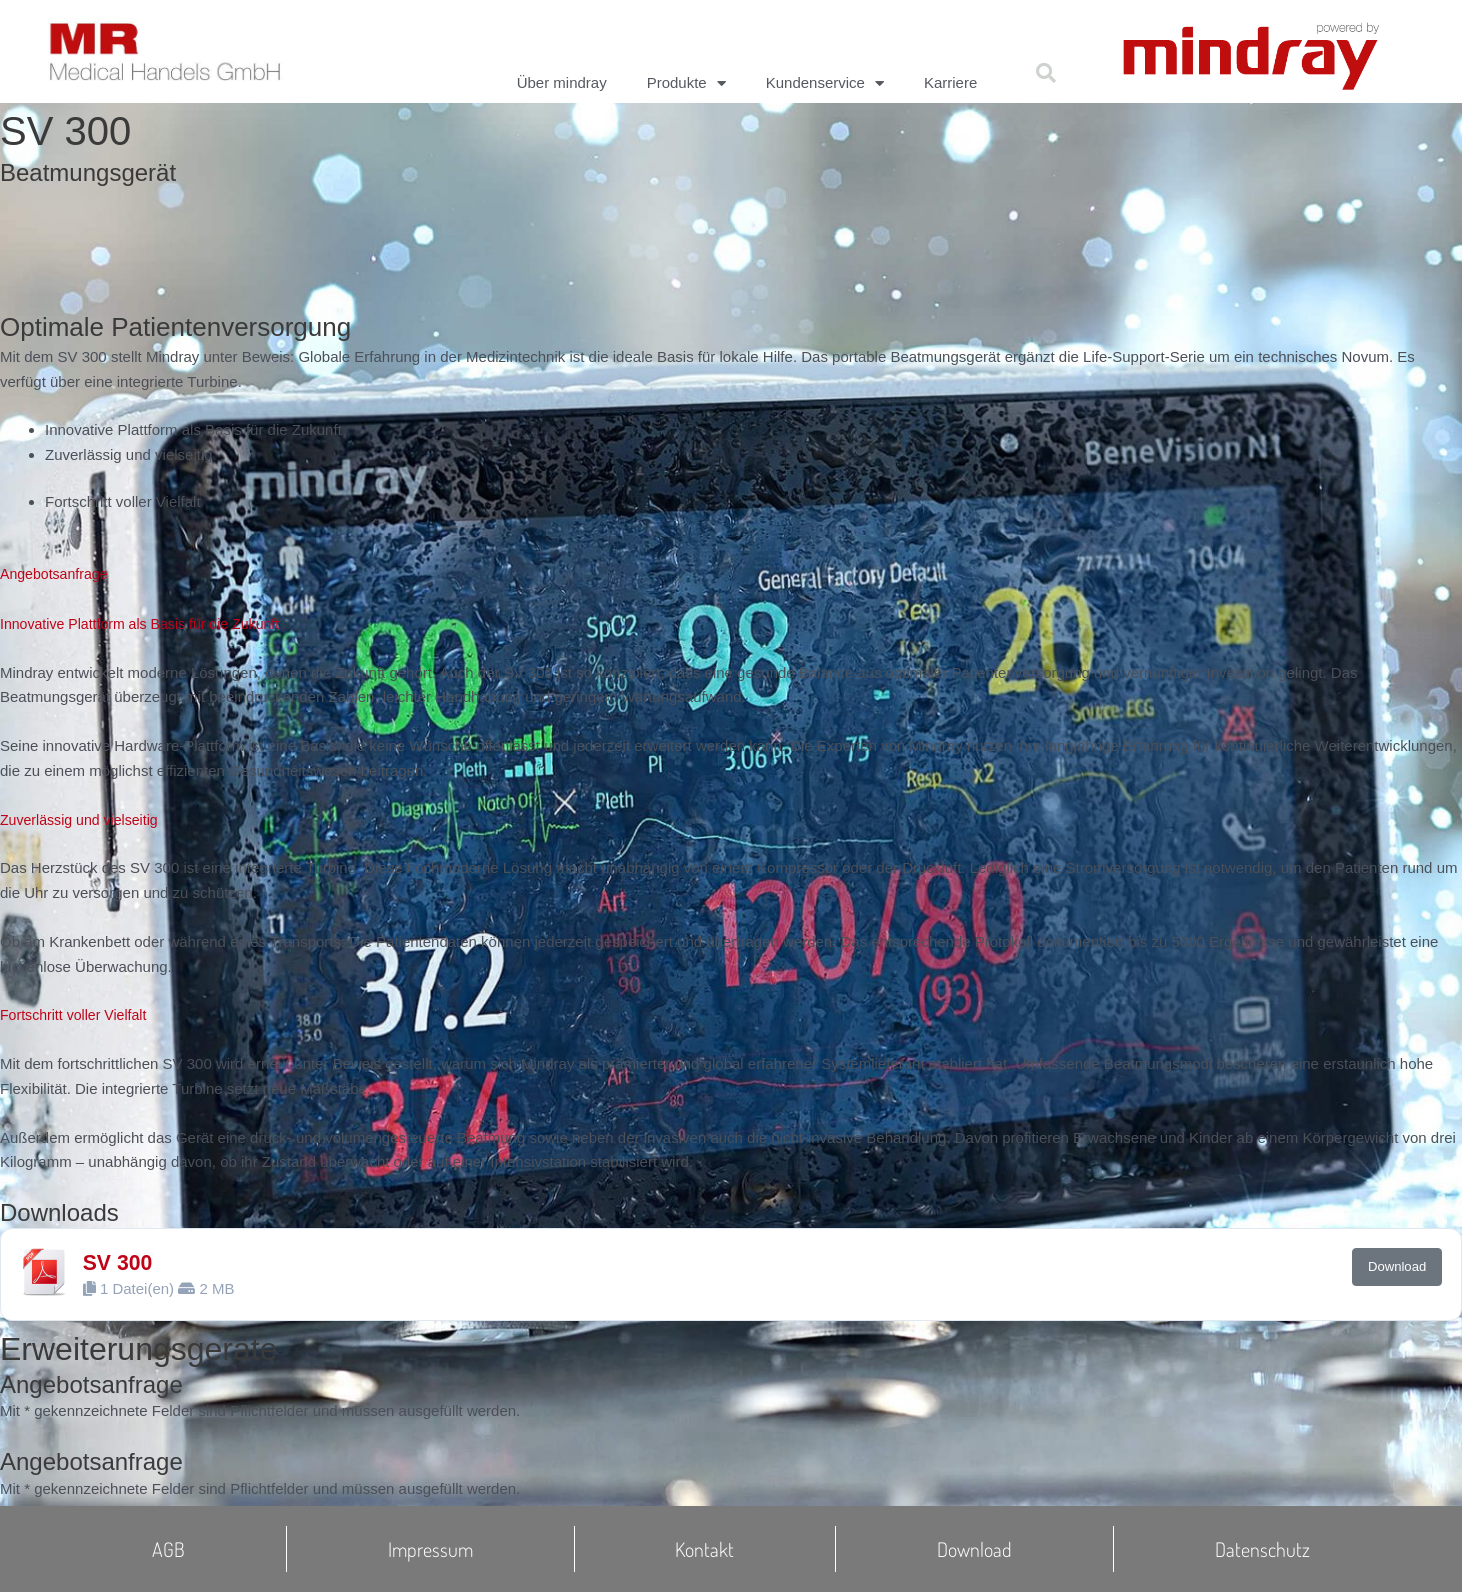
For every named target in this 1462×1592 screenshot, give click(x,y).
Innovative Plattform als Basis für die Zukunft (148, 623)
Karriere (950, 82)
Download (1397, 1266)
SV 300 (120, 1262)
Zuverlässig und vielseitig (84, 819)
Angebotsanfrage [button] (57, 573)
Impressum (430, 1549)
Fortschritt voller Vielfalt (78, 1014)
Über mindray (562, 82)
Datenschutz (1262, 1549)
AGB (168, 1549)
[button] (1046, 73)
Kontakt (704, 1549)
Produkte (686, 83)
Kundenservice (825, 83)
